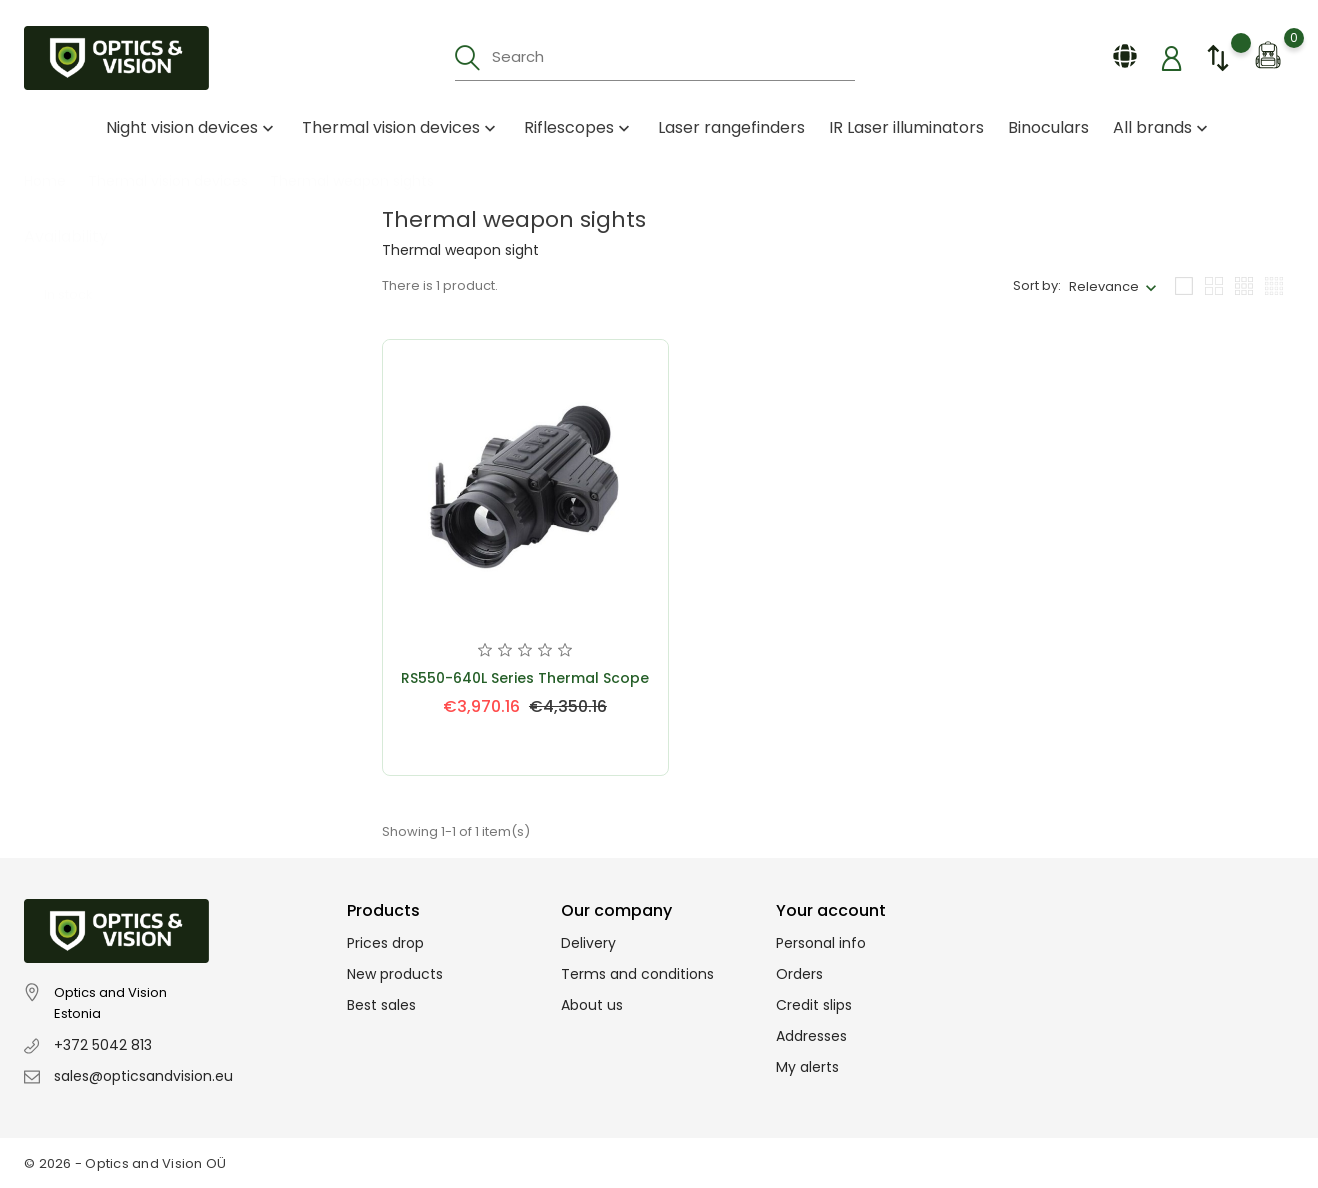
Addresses (811, 1036)
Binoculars (1048, 127)
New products (395, 974)
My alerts (807, 1067)
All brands (1162, 127)
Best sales (381, 1005)
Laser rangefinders (731, 127)
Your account (831, 910)
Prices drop (385, 943)
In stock (78, 274)
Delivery (588, 943)
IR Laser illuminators (906, 127)
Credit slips (814, 1005)
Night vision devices (192, 127)
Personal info (821, 943)
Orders (799, 974)
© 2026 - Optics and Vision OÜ (125, 1163)
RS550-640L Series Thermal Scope (525, 678)
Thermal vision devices (401, 127)
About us (592, 1005)
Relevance (1104, 286)
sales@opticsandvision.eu (143, 1076)
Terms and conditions (637, 974)
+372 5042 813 (103, 1045)
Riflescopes (579, 127)
